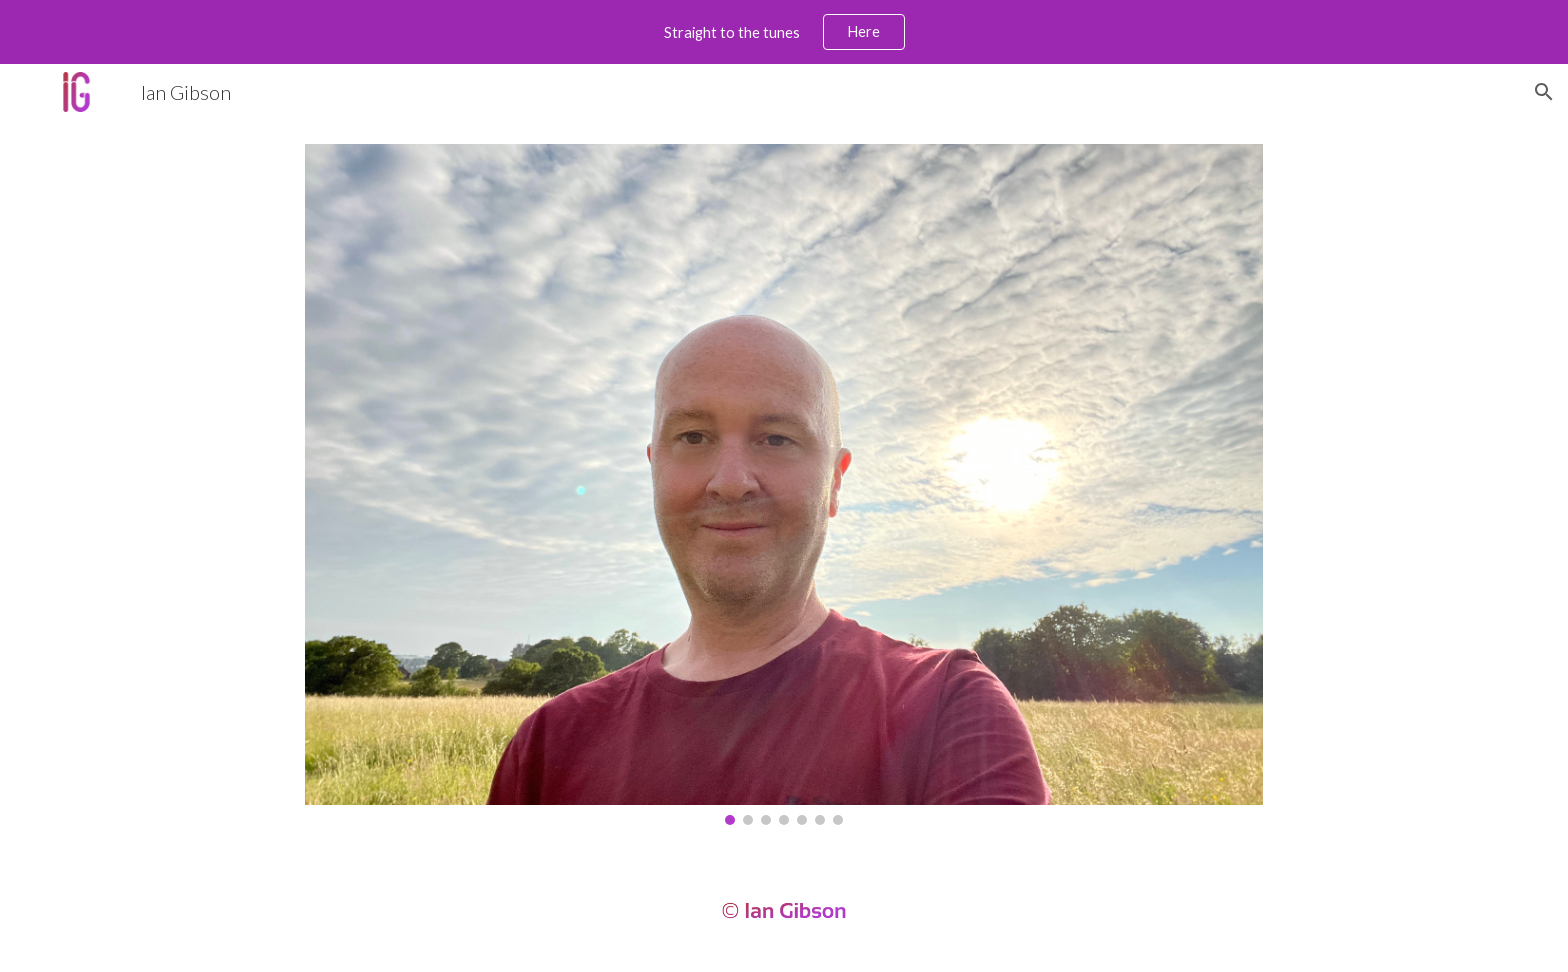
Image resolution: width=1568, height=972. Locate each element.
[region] (784, 32)
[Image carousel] (783, 484)
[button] (1544, 92)
